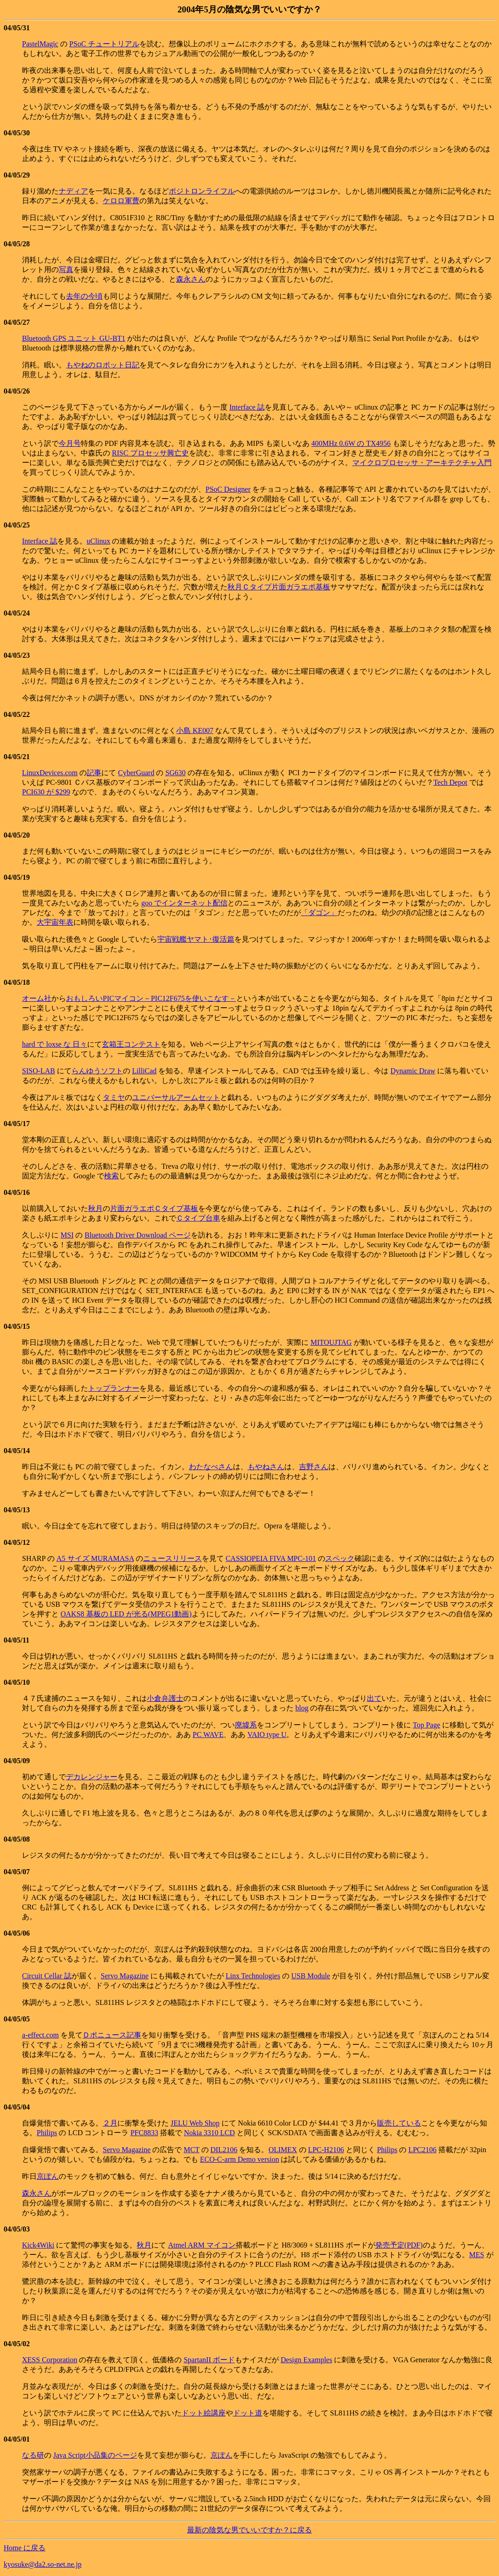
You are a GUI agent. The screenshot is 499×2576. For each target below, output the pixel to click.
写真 (66, 269)
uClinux (99, 541)
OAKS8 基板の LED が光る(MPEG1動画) (126, 1614)
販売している (399, 2123)
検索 (111, 1176)
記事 (94, 773)
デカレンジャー (91, 1777)
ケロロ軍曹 (121, 201)
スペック (340, 1558)
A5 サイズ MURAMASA (95, 1558)
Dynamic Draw (412, 1071)
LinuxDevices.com (50, 773)
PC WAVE (208, 1734)
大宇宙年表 (55, 922)
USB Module (310, 1976)
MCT (191, 2150)
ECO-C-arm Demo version (239, 2159)
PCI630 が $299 (46, 792)
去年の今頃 (84, 296)
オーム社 (36, 998)
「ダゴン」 (319, 912)
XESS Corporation (49, 2360)
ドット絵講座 (204, 2413)
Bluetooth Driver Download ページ (137, 1235)
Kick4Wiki (38, 2245)
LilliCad (144, 1071)
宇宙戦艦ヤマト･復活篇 (195, 939)
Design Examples (306, 2360)
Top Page (426, 1725)
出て (374, 1698)
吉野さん (313, 1467)
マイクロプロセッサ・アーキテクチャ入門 (422, 462)
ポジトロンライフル (202, 191)
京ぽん (48, 2176)
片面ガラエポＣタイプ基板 (154, 1208)
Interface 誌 (247, 407)
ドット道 (247, 2413)
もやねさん (266, 1467)
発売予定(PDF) (399, 2245)
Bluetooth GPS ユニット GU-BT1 (73, 338)
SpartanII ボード (209, 2360)
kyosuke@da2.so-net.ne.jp (43, 2564)
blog (301, 1708)
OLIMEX (282, 2150)
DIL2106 (224, 2150)
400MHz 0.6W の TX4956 (351, 443)
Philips (47, 2133)
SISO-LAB (38, 1071)
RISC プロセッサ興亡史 (150, 453)
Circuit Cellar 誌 (47, 1976)
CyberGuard (136, 773)
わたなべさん (211, 1467)
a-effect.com (40, 2035)
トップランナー (113, 1388)
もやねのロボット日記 (102, 365)
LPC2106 (422, 2150)
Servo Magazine (125, 1976)
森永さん (190, 279)
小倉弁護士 (165, 1698)
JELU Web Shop (195, 2123)
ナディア (73, 191)
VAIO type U (266, 1734)
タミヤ (114, 1097)
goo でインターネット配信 (184, 903)
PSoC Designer (227, 489)
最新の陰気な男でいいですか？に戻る (249, 2530)
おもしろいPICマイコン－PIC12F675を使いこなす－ (151, 998)
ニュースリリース (172, 1558)
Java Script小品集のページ (95, 2455)
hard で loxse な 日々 (54, 1044)
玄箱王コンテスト (131, 1044)
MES (476, 2255)
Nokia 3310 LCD (209, 2133)
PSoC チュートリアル (104, 44)
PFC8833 (144, 2133)
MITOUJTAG (331, 1342)
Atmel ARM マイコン (202, 2245)
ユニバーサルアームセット (176, 1097)
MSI (67, 1235)
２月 (110, 2123)
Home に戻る (24, 2548)
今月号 (70, 443)
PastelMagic (40, 44)
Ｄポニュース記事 (112, 2035)
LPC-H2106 (326, 2150)
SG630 (175, 773)
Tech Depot (450, 782)
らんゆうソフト (97, 1071)
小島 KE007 (194, 730)
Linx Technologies (253, 1976)
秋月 (95, 1208)
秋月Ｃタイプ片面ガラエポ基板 (278, 587)
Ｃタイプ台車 (198, 1218)
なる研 (33, 2455)
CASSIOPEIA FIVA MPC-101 (271, 1558)
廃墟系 (246, 1725)
